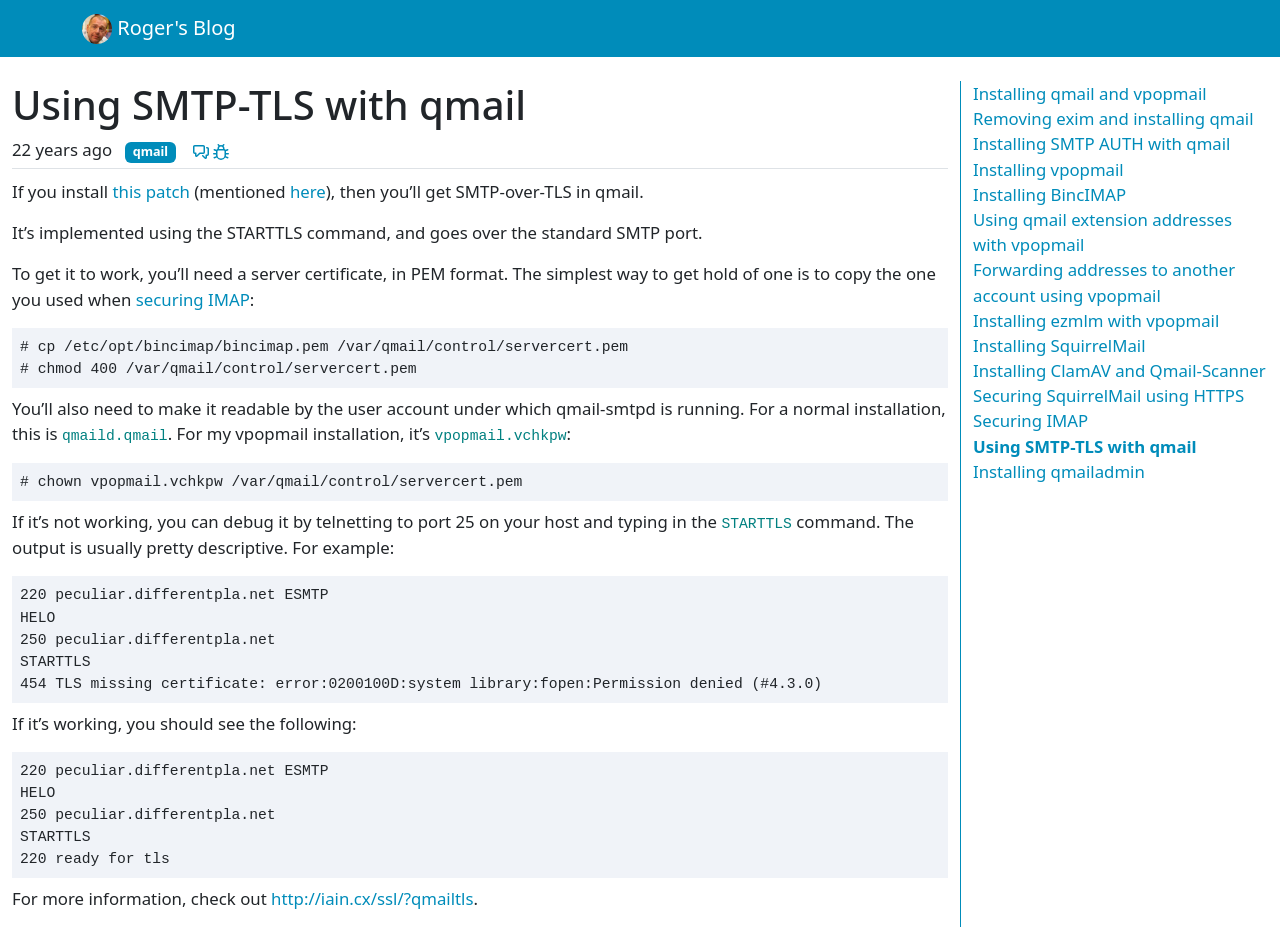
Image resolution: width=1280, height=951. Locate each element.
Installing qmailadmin (1059, 471)
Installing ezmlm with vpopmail (1096, 320)
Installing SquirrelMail (1059, 345)
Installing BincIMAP (1049, 194)
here (308, 191)
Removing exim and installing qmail (1113, 118)
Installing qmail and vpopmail (1090, 93)
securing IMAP (193, 299)
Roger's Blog (159, 29)
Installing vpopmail (1048, 169)
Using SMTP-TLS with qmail (1085, 446)
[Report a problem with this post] (221, 149)
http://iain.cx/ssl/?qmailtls (372, 898)
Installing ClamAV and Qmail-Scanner (1119, 370)
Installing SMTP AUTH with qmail (1101, 143)
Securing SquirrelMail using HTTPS (1108, 395)
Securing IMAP (1030, 420)
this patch (151, 191)
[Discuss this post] (201, 149)
